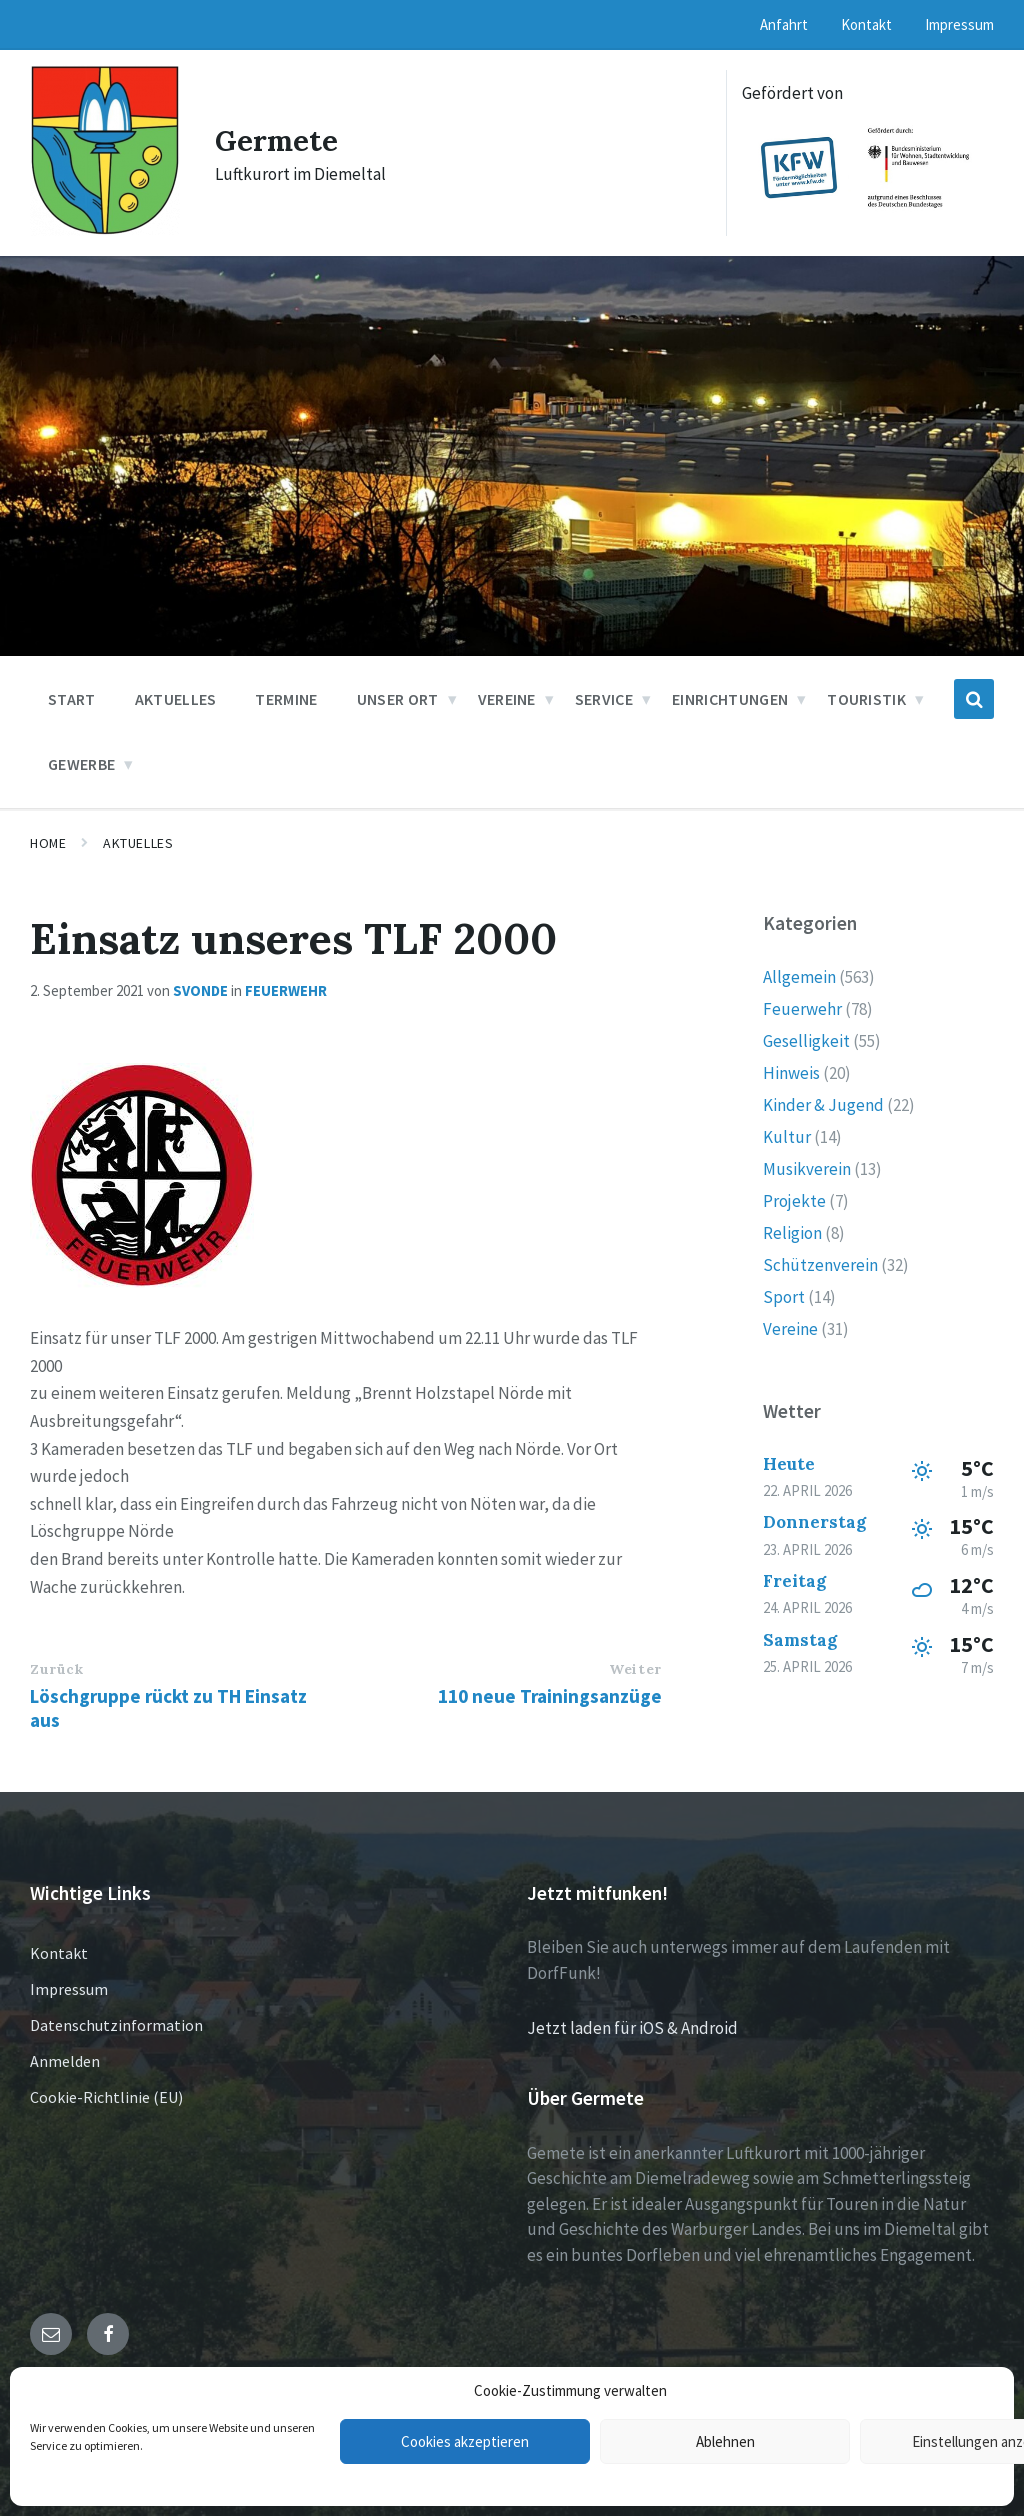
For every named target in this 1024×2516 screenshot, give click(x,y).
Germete (278, 140)
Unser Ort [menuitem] (398, 699)
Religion (792, 1233)
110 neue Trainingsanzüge (550, 1696)
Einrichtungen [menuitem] (730, 699)
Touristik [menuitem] (866, 699)
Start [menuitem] (72, 699)
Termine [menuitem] (286, 699)
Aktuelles (138, 843)
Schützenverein (820, 1265)
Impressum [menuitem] (959, 24)
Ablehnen (725, 2441)
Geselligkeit (806, 1041)
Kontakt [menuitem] (866, 24)
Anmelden (65, 2061)
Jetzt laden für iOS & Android (632, 2028)
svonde (200, 990)
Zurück (56, 1669)
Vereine (790, 1329)
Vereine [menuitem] (507, 699)
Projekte (794, 1201)
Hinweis (791, 1073)
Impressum (69, 1989)
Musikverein (807, 1169)
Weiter (635, 1669)
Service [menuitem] (604, 699)
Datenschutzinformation (116, 2025)
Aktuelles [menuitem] (176, 699)
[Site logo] (105, 230)
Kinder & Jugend (823, 1105)
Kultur (787, 1137)
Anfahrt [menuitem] (784, 24)
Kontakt (59, 1953)
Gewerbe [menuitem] (81, 764)
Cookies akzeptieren (465, 2441)
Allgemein (799, 977)
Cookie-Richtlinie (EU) (106, 2097)
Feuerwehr (286, 990)
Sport (784, 1297)
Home (48, 843)
